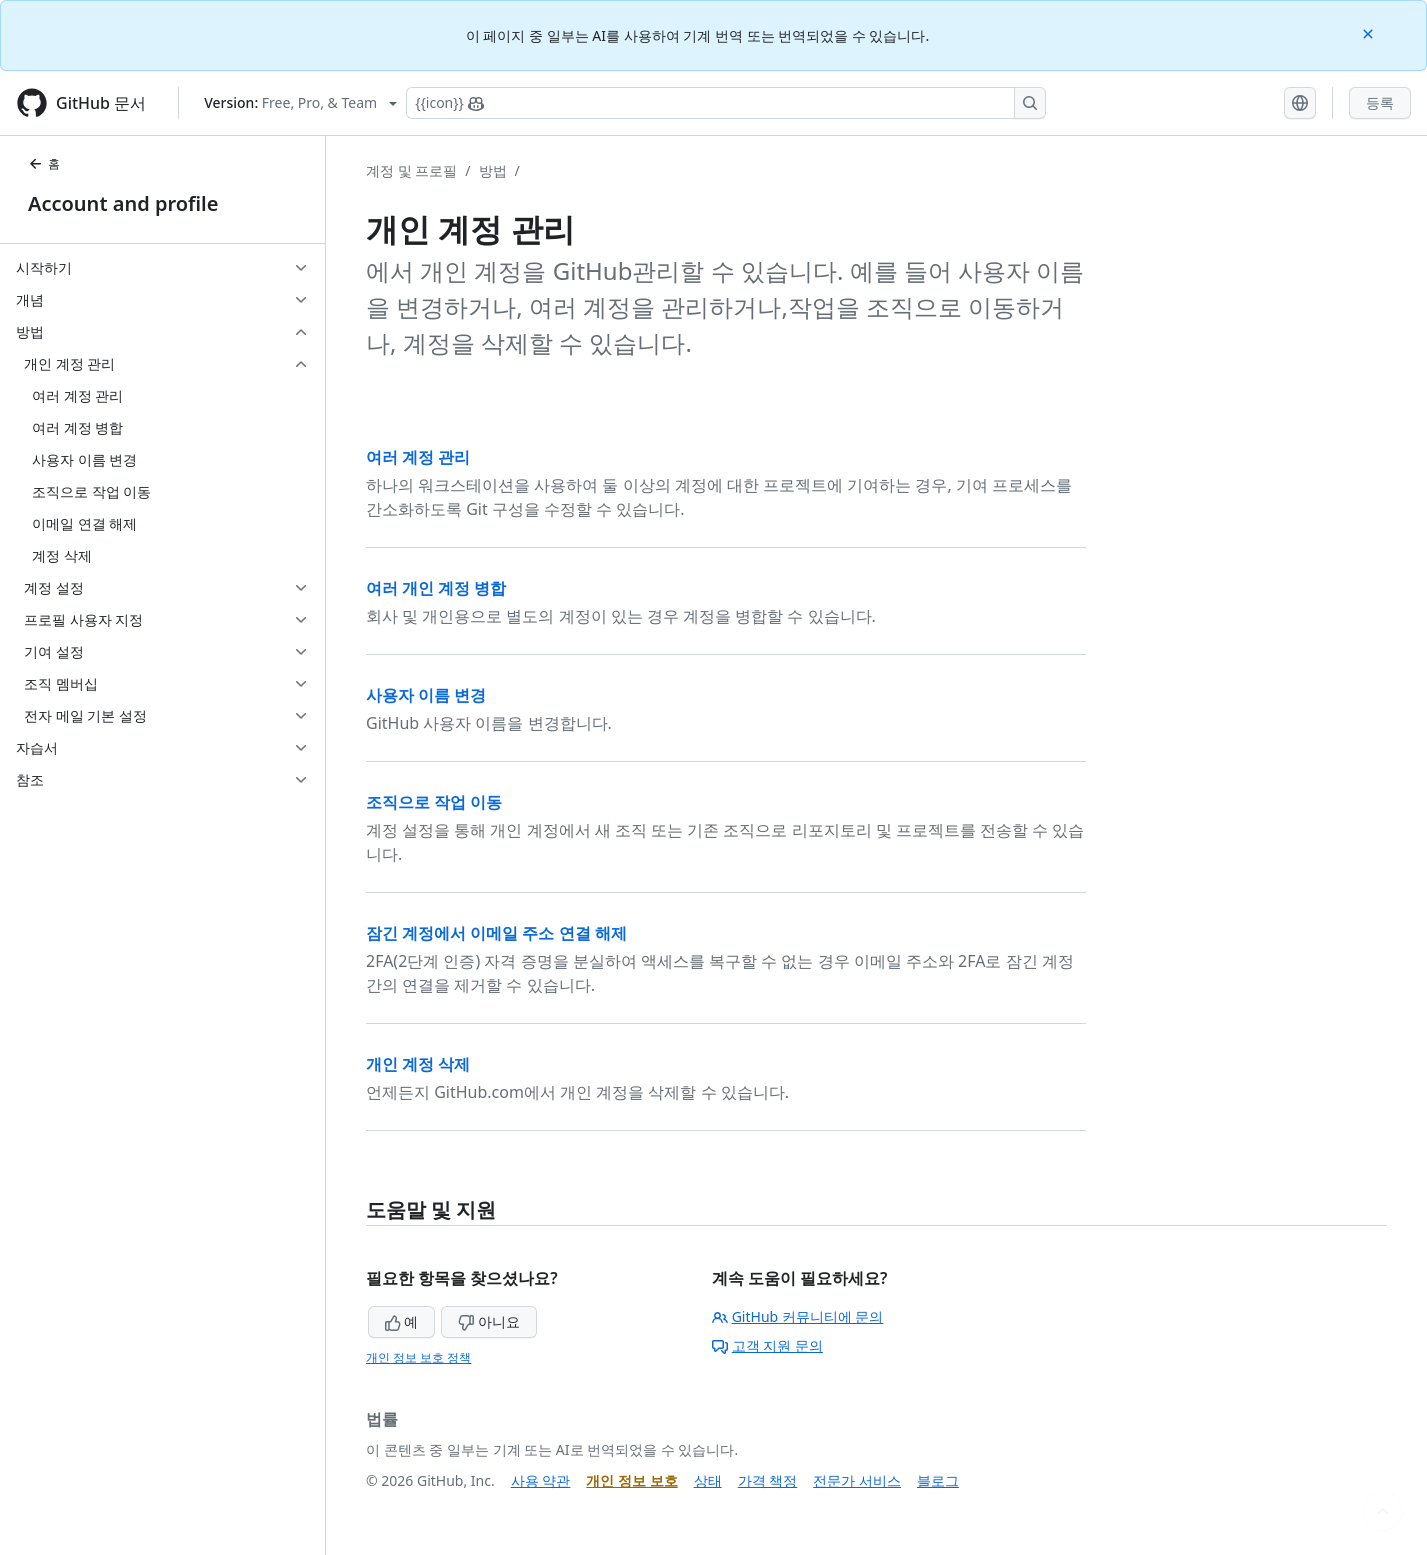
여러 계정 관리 (418, 457)
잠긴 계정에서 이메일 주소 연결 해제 (496, 933)
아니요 (489, 1321)
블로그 (938, 1480)
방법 (493, 170)
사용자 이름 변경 (426, 695)
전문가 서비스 (857, 1480)
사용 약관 (541, 1480)
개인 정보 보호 (631, 1480)
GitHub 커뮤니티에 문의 (798, 1316)
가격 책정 (768, 1480)
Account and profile (123, 203)
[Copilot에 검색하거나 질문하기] (726, 103)
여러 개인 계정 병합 (436, 588)
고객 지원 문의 (767, 1345)
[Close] (1370, 32)
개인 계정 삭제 (418, 1064)
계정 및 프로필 (411, 170)
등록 (1380, 102)
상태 (708, 1480)
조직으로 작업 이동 (434, 802)
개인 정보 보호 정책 (418, 1357)
